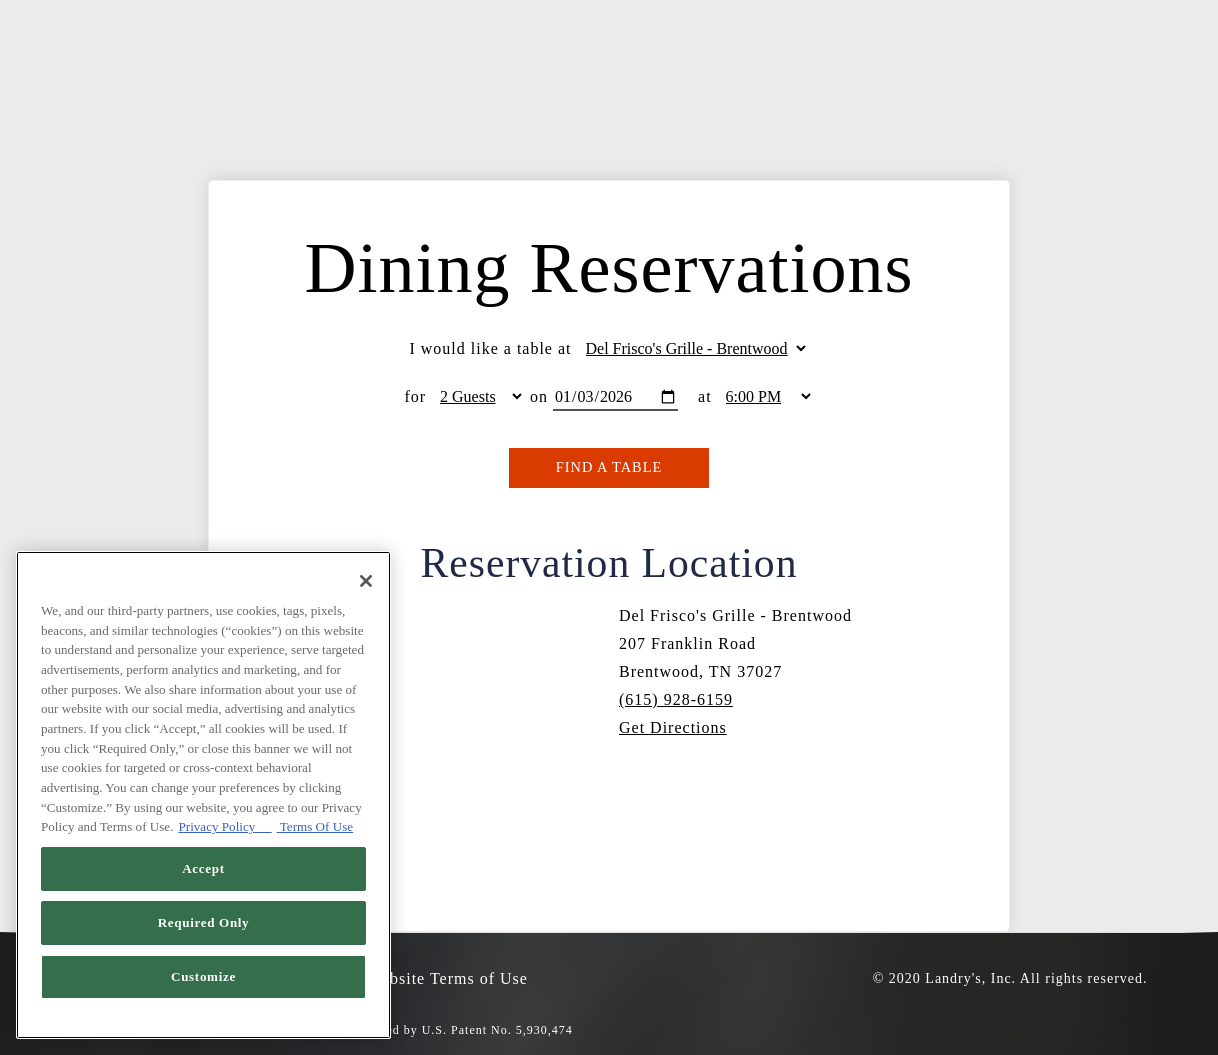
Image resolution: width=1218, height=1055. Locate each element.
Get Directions (673, 727)
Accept (203, 868)
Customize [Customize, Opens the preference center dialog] (203, 976)
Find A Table (609, 467)
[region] (203, 795)
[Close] (366, 581)
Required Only (204, 922)
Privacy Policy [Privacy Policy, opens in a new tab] (224, 826)
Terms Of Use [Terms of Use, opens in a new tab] (315, 826)
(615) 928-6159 (676, 699)
